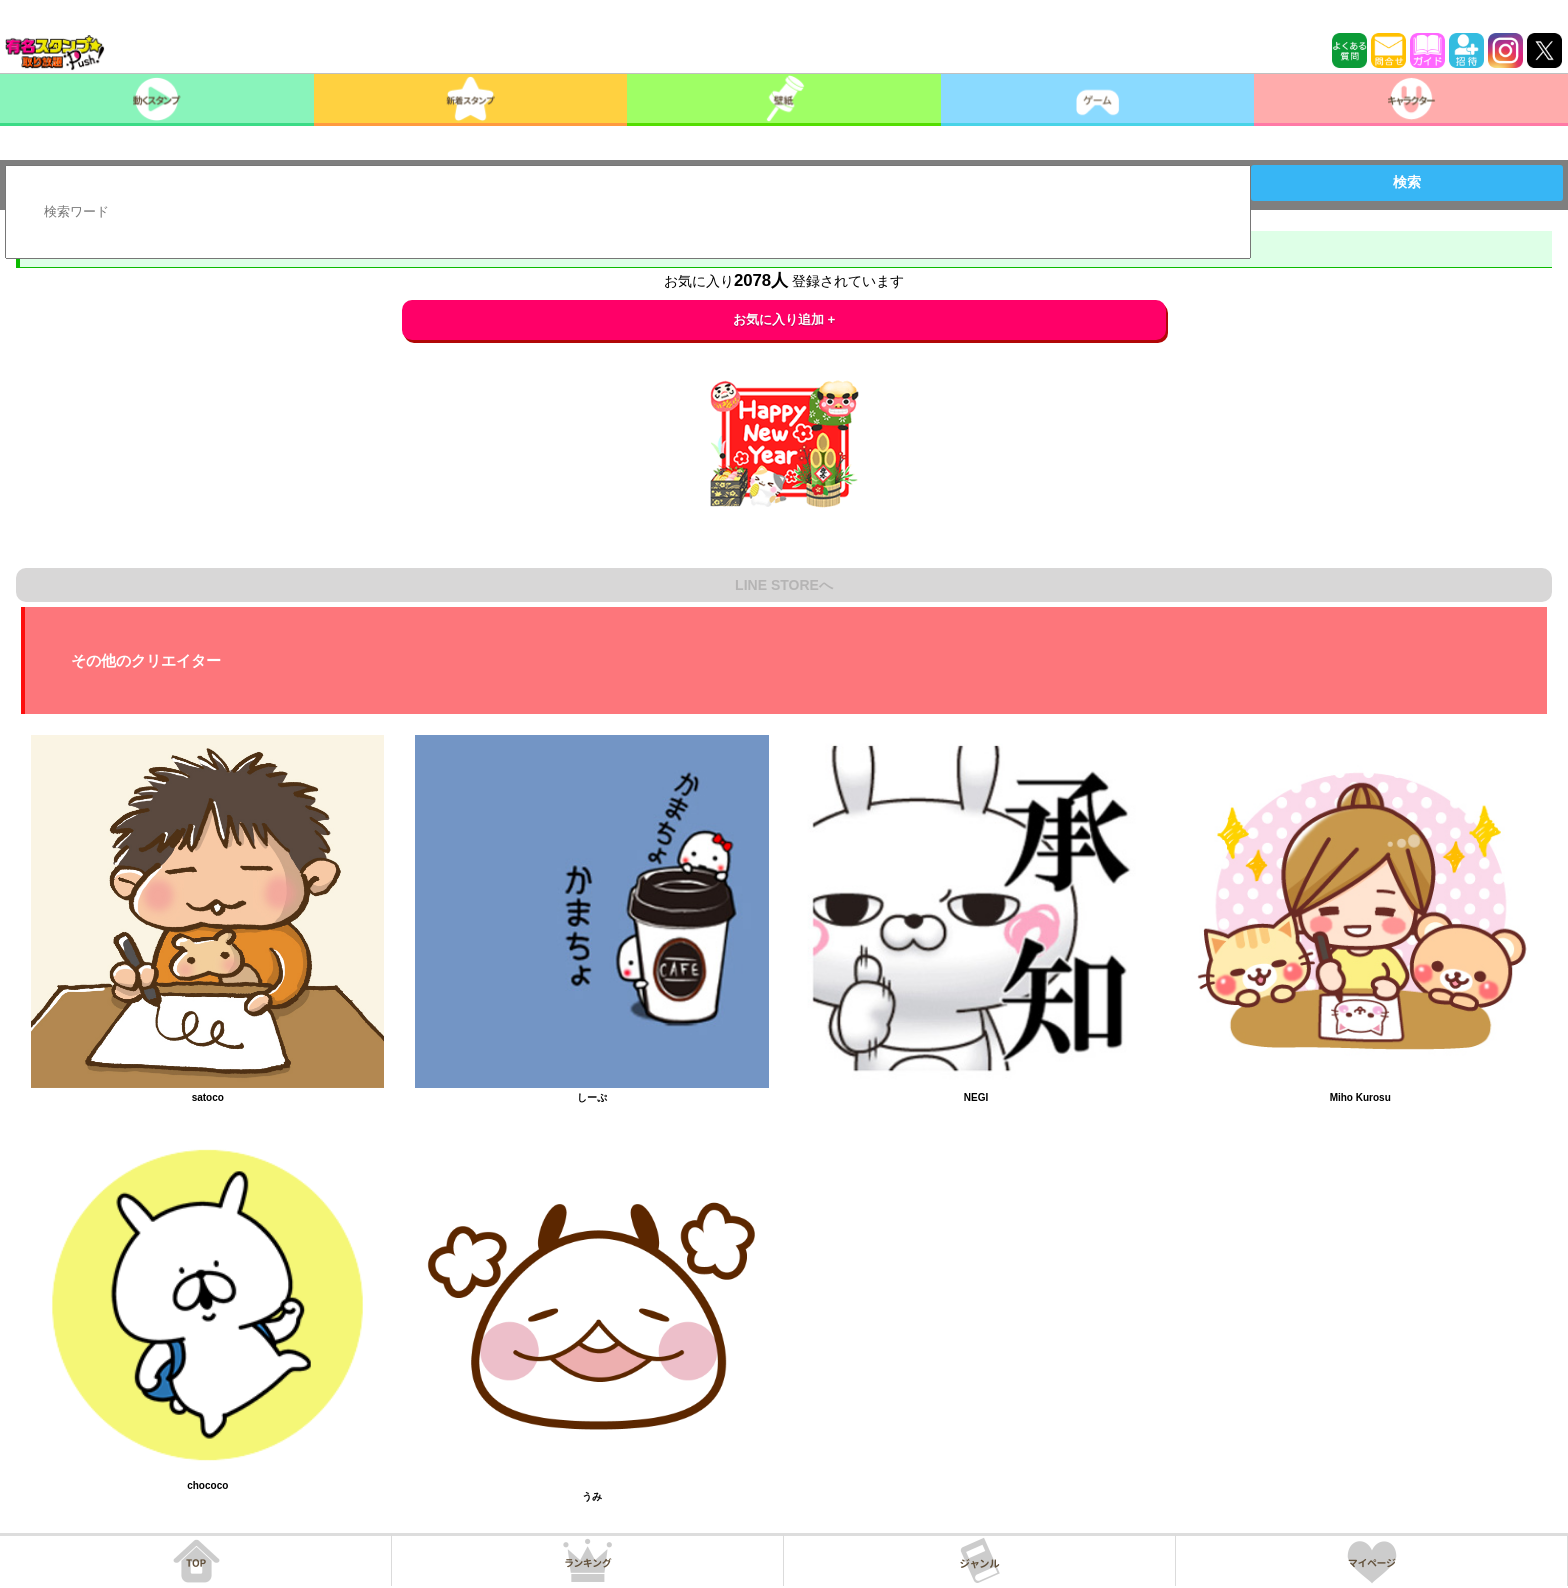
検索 (1407, 182)
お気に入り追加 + (784, 319)
